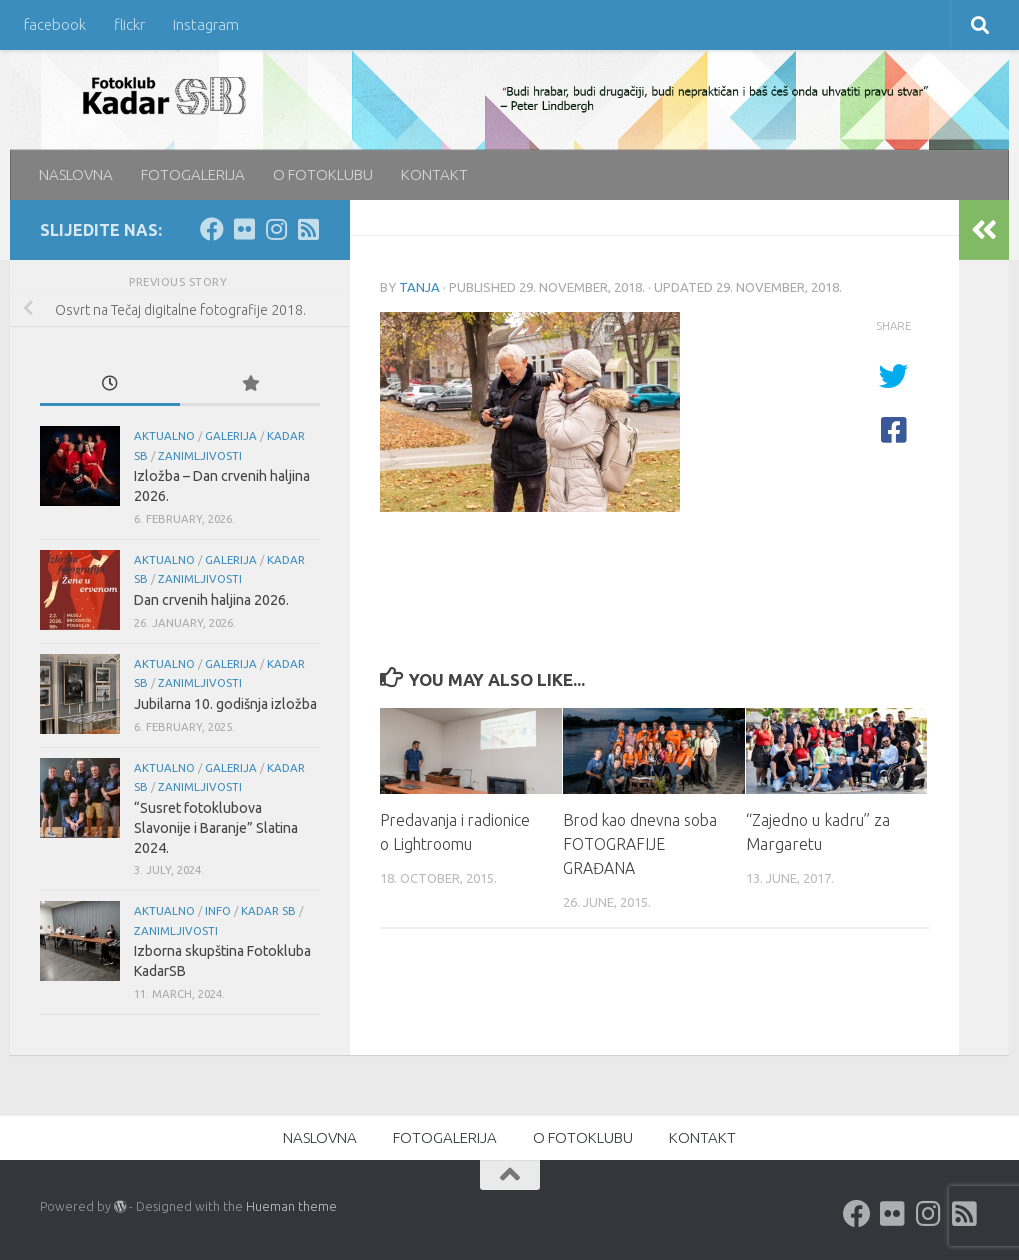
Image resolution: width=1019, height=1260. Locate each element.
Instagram (206, 24)
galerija (231, 435)
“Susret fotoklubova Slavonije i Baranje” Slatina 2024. (216, 827)
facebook (55, 24)
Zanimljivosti (200, 455)
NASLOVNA (76, 174)
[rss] (308, 229)
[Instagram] (276, 229)
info (218, 910)
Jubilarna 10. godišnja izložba (225, 704)
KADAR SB (268, 910)
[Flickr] (244, 229)
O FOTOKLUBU (323, 174)
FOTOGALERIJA (193, 174)
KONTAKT (434, 174)
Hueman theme (291, 1206)
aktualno (164, 435)
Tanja (419, 287)
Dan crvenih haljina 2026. (211, 600)
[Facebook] (212, 229)
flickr (129, 24)
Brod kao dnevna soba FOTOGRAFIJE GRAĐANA (642, 844)
